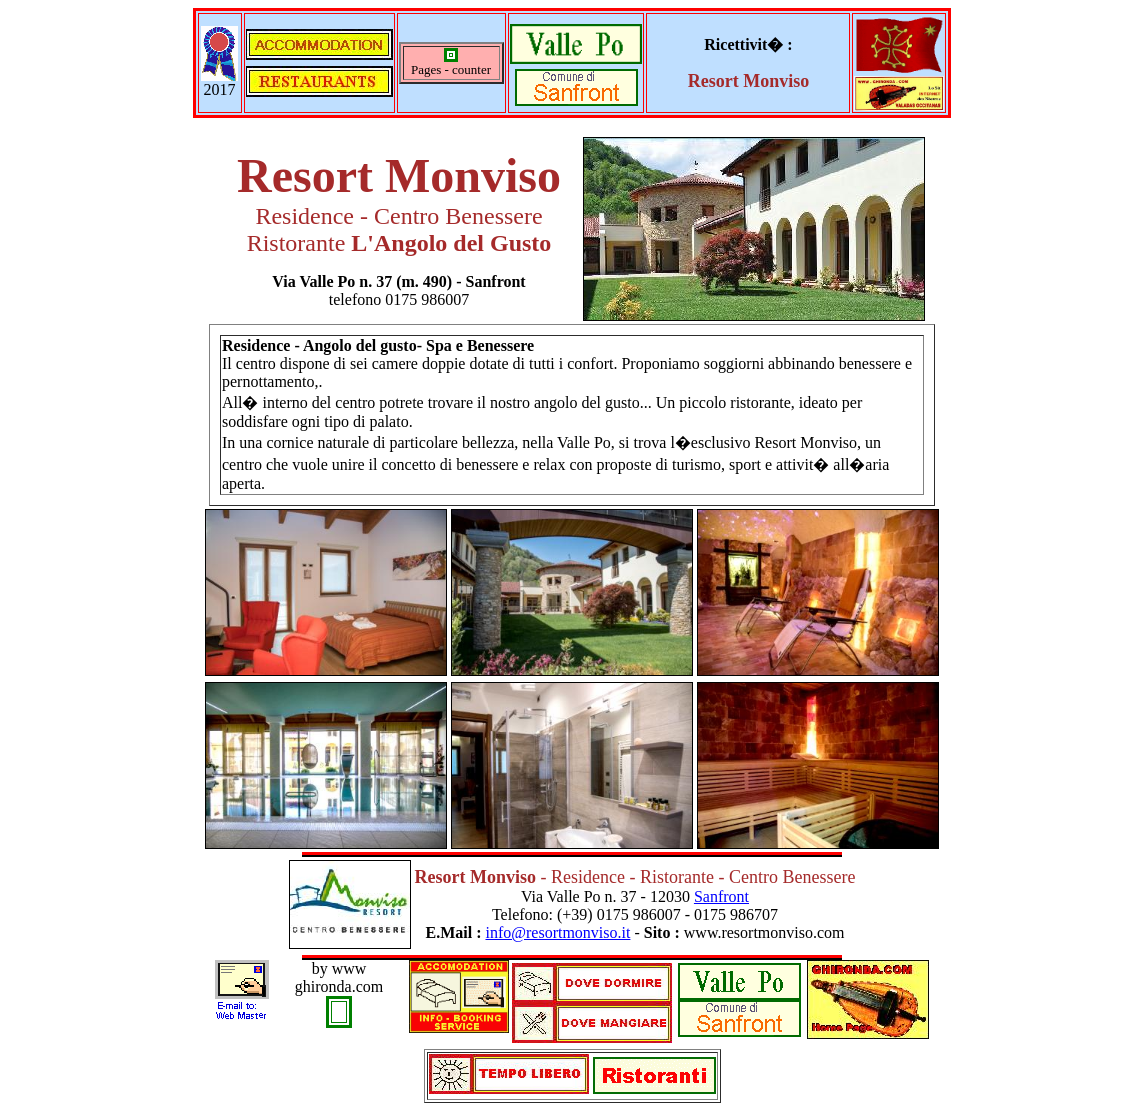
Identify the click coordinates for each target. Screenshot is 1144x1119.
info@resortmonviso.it (557, 932)
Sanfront (721, 896)
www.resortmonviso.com (764, 932)
